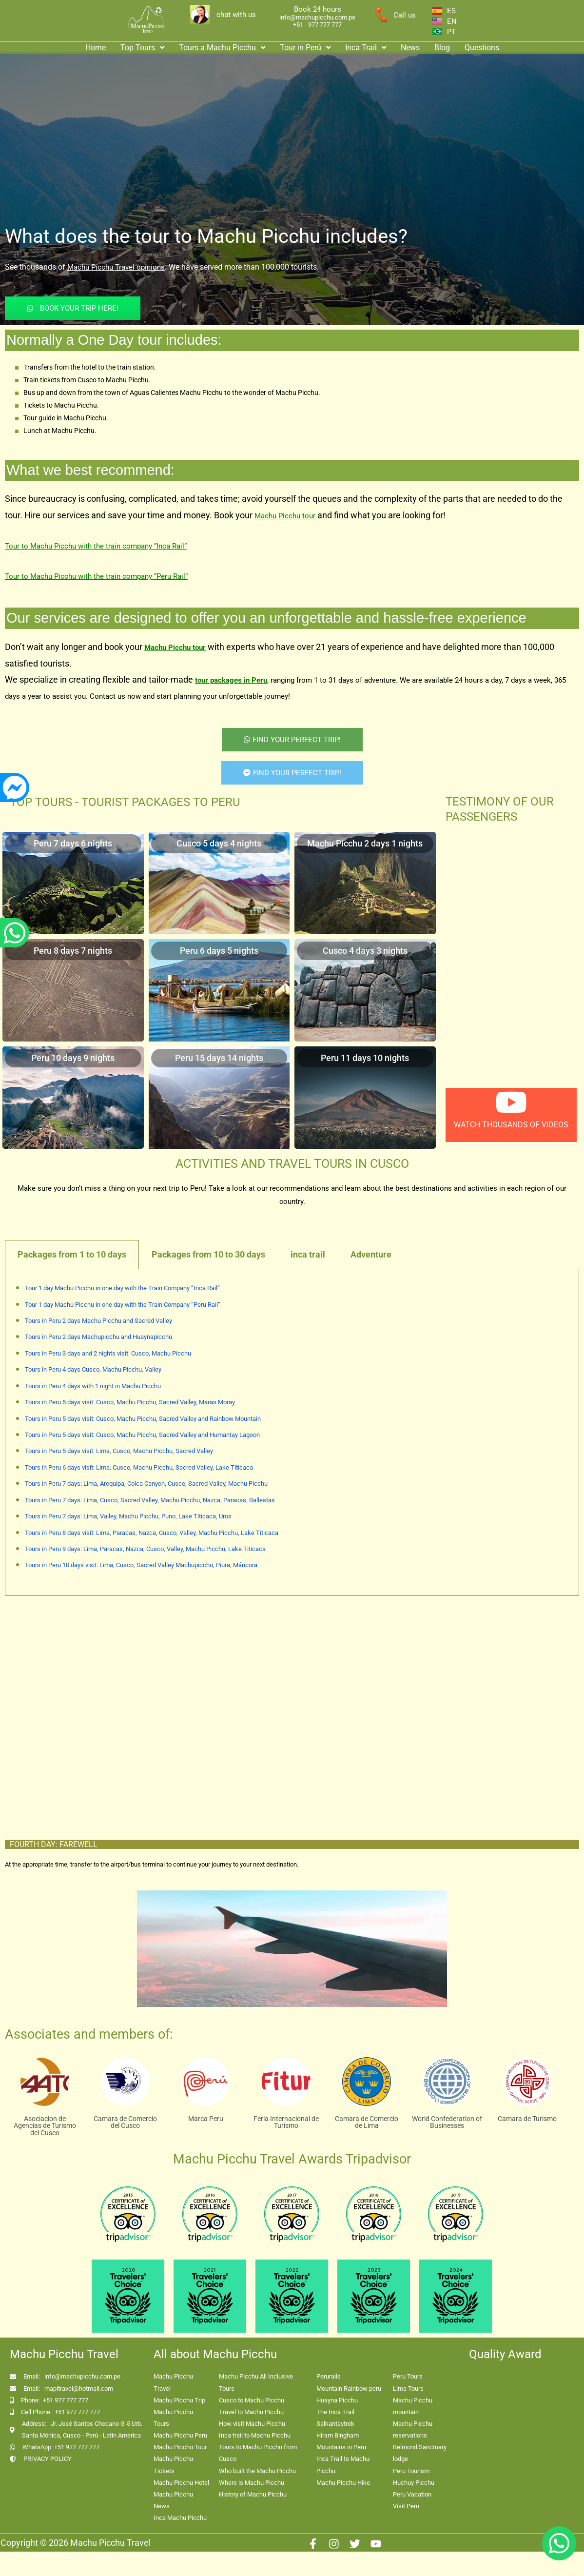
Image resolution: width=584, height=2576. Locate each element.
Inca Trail (365, 47)
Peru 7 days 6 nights (73, 843)
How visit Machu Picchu (252, 2423)
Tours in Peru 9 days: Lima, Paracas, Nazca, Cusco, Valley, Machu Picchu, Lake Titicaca (145, 1549)
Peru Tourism (411, 2471)
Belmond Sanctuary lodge (420, 2452)
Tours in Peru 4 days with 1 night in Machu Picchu (93, 1386)
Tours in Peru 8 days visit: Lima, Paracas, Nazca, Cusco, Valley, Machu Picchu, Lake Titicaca (151, 1532)
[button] (142, 47)
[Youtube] (375, 2543)
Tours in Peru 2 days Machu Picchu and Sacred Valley (98, 1320)
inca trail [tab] (308, 1254)
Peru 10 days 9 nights (73, 1058)
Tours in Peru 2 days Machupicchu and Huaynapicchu (98, 1336)
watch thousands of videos (511, 1124)
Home (95, 47)
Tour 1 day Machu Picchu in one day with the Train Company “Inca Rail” (122, 1288)
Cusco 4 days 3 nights (365, 950)
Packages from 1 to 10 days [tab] (72, 1254)
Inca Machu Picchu (180, 2517)
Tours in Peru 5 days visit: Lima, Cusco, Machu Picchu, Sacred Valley (119, 1451)
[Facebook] (313, 2543)
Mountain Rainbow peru (348, 2388)
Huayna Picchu (337, 2400)
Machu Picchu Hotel (181, 2482)
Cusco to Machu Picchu (251, 2400)
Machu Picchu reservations (412, 2429)
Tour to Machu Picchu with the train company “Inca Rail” (96, 546)
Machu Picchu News (173, 2500)
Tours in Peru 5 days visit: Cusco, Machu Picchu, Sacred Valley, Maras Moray (130, 1402)
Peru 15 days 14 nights (219, 1058)
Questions (482, 47)
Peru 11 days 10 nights (365, 1058)
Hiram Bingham (337, 2435)
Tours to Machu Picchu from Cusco (258, 2452)
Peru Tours (408, 2376)
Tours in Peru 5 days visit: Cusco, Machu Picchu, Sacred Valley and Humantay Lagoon (142, 1434)
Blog (442, 47)
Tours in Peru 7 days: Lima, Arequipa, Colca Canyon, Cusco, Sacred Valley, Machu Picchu (146, 1483)
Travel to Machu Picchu (251, 2412)
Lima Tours (408, 2388)
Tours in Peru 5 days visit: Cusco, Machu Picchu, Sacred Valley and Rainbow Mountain (143, 1418)
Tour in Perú (305, 47)
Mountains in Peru (341, 2447)
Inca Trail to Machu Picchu (343, 2464)
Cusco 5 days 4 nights (218, 843)
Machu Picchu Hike (343, 2482)
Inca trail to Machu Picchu (255, 2435)
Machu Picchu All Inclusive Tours (256, 2382)
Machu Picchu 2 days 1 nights (365, 843)
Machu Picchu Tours (173, 2417)
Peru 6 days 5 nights (219, 950)
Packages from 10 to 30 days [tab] (208, 1254)
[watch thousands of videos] (511, 1102)
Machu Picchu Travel (173, 2382)
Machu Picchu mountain (412, 2406)
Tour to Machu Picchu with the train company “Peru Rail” (96, 576)
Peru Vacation (412, 2494)
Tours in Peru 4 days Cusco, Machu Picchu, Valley (93, 1369)
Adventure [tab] (370, 1254)
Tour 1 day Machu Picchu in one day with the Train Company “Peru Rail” (122, 1304)
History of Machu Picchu (253, 2494)
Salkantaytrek (335, 2423)
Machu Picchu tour (284, 515)
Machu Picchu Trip (179, 2400)
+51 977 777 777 (65, 2400)
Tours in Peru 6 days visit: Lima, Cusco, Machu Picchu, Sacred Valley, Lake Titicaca (139, 1467)
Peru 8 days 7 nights (73, 950)
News (410, 47)
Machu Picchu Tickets (173, 2464)
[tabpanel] (292, 1432)
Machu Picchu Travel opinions (116, 267)
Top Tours (142, 47)
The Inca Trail (335, 2412)
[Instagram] (334, 2543)
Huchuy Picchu (413, 2482)
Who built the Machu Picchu (257, 2471)
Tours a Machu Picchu (222, 47)
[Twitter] (355, 2543)
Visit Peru (406, 2506)
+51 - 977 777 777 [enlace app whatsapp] (317, 24)
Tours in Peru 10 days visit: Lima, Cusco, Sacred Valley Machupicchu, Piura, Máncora (141, 1565)
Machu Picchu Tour (180, 2447)
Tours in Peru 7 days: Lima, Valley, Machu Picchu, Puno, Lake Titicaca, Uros (128, 1516)
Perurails (328, 2376)
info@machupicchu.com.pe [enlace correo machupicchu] (317, 17)
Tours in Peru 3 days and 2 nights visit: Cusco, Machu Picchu (108, 1353)
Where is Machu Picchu (251, 2482)
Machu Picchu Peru (180, 2435)
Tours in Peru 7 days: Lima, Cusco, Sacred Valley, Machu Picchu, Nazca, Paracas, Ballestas (150, 1500)
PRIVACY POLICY (47, 2458)
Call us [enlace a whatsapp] (404, 15)
